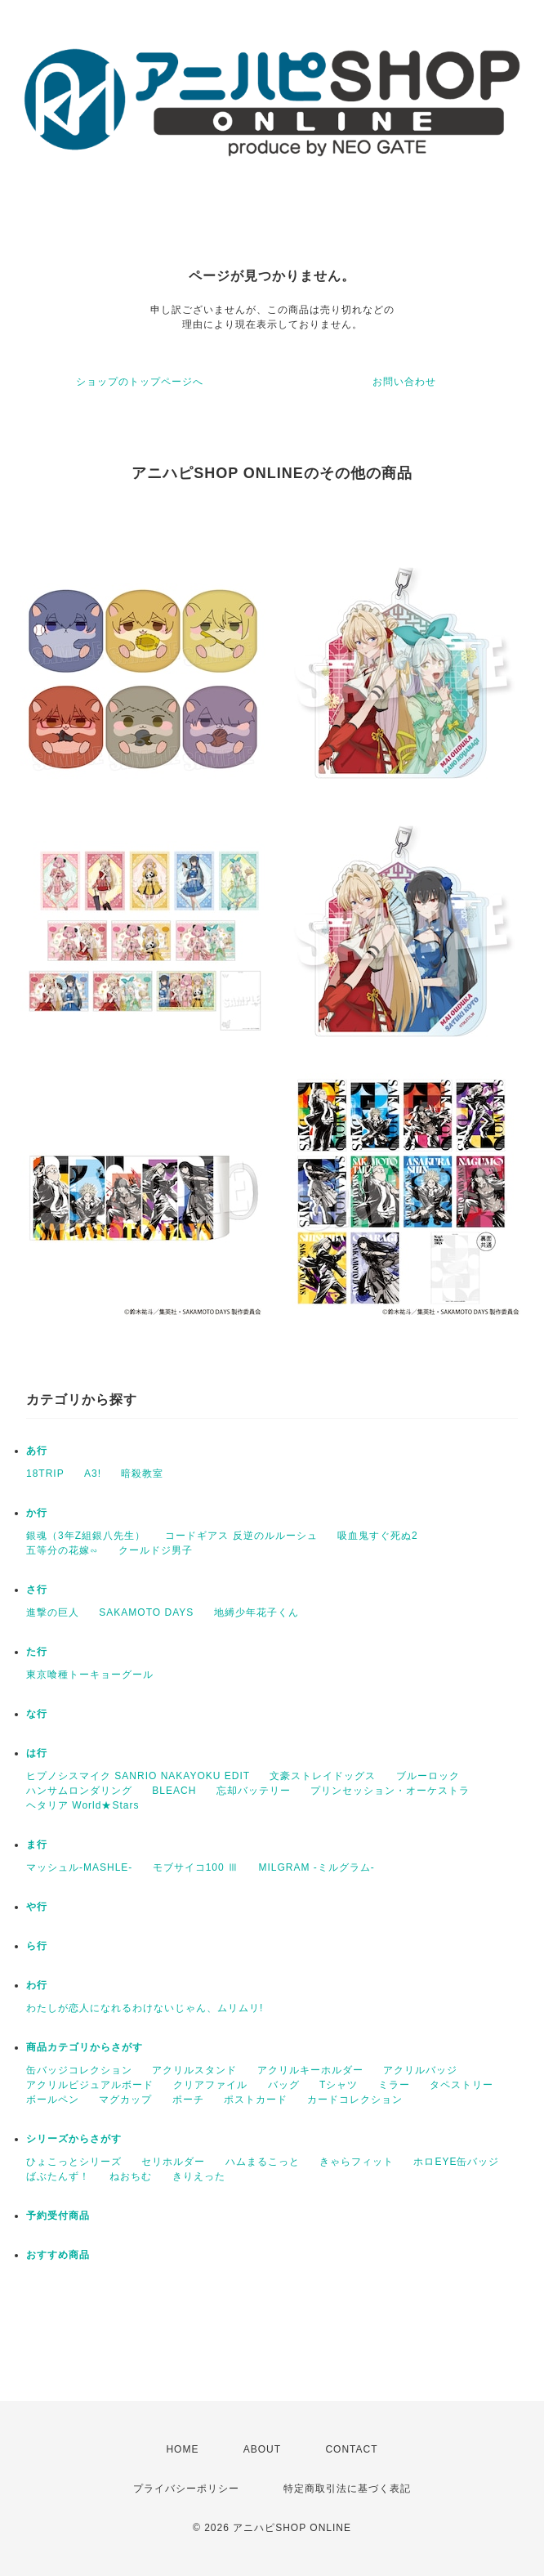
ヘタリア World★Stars (82, 1805)
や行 (36, 1906)
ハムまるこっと (262, 2161)
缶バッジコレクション (79, 2070)
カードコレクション (355, 2099)
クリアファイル (210, 2085)
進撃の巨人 (52, 1612)
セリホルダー (173, 2161)
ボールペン (52, 2099)
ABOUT (262, 2449)
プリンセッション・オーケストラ (390, 1790)
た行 (36, 1651)
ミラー (394, 2085)
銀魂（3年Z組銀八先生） (85, 1535)
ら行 (36, 1946)
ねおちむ (130, 2176)
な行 (36, 1714)
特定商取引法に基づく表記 (347, 2488)
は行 (36, 1753)
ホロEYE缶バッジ (456, 2161)
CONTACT (351, 2449)
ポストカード (256, 2099)
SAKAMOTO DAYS (146, 1612)
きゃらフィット (356, 2161)
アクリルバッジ (420, 2070)
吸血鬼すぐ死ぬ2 (377, 1535)
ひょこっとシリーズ (74, 2161)
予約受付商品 (58, 2215)
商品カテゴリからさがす (84, 2047)
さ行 (36, 1589)
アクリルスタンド (194, 2070)
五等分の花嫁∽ (62, 1550)
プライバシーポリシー (186, 2488)
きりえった (198, 2176)
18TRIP (45, 1473)
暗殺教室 (142, 1473)
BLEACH (174, 1790)
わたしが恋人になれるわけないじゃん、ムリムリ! (144, 2008)
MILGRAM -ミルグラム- (316, 1867)
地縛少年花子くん (256, 1612)
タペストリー (461, 2085)
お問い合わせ (404, 381)
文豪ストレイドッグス (323, 1776)
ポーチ (188, 2099)
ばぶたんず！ (58, 2176)
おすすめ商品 (58, 2255)
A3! (92, 1473)
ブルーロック (428, 1776)
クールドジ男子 (155, 1550)
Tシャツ (338, 2085)
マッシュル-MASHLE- (79, 1867)
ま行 (36, 1844)
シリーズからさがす (74, 2138)
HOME (182, 2449)
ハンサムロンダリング (79, 1790)
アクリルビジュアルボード (90, 2085)
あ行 (36, 1450)
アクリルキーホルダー (310, 2070)
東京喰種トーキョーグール (90, 1674)
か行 (36, 1512)
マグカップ (125, 2099)
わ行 (36, 1985)
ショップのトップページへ (139, 381)
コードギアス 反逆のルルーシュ (241, 1535)
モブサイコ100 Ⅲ (196, 1867)
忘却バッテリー (253, 1790)
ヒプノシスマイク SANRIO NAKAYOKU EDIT (138, 1776)
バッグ (284, 2085)
